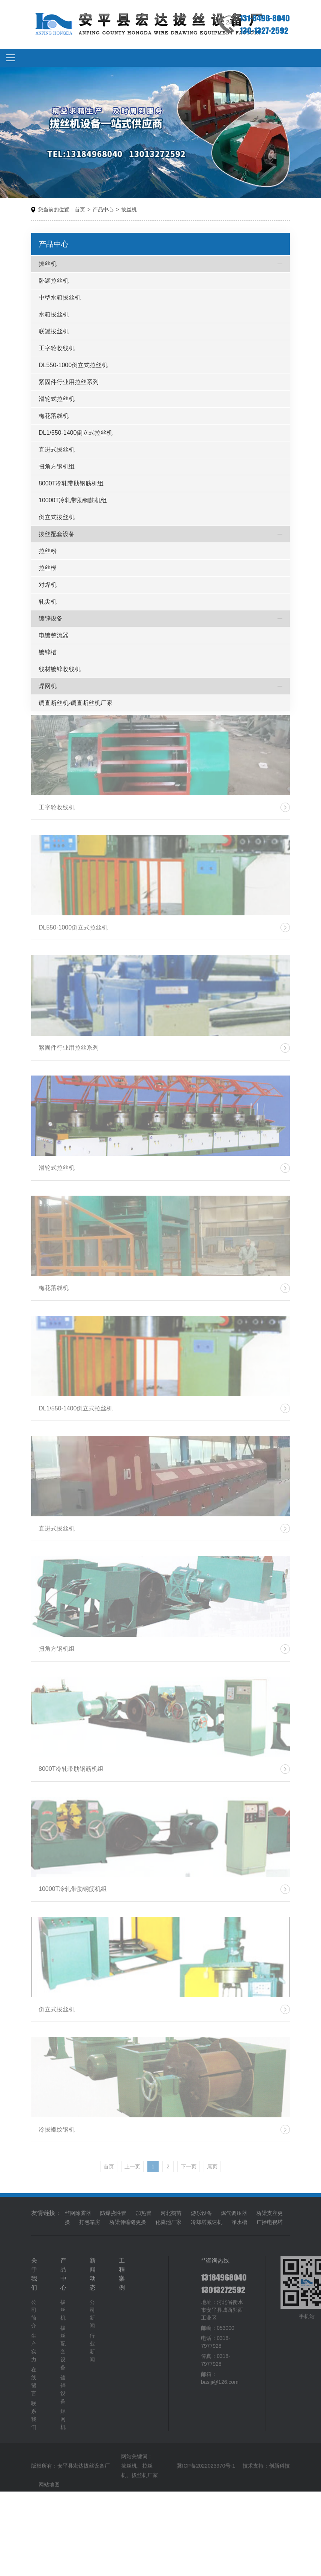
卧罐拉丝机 (54, 280)
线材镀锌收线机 (60, 669)
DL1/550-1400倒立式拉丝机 (75, 432)
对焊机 (48, 584)
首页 (80, 210)
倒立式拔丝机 (57, 517)
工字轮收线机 (57, 348)
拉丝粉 (48, 551)
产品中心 (103, 210)
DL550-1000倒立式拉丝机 (73, 365)
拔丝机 (129, 210)
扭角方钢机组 (57, 466)
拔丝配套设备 (57, 534)
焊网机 (48, 686)
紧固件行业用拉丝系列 (69, 382)
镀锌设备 (51, 618)
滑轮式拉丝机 (57, 399)
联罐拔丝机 (54, 331)
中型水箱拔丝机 (60, 297)
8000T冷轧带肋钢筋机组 (71, 483)
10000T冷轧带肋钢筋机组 (73, 500)
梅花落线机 (54, 416)
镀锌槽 (48, 652)
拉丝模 (48, 568)
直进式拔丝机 (57, 449)
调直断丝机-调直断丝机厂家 (75, 703)
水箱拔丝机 (54, 314)
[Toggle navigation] (10, 57)
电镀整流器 (54, 635)
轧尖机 (48, 601)
